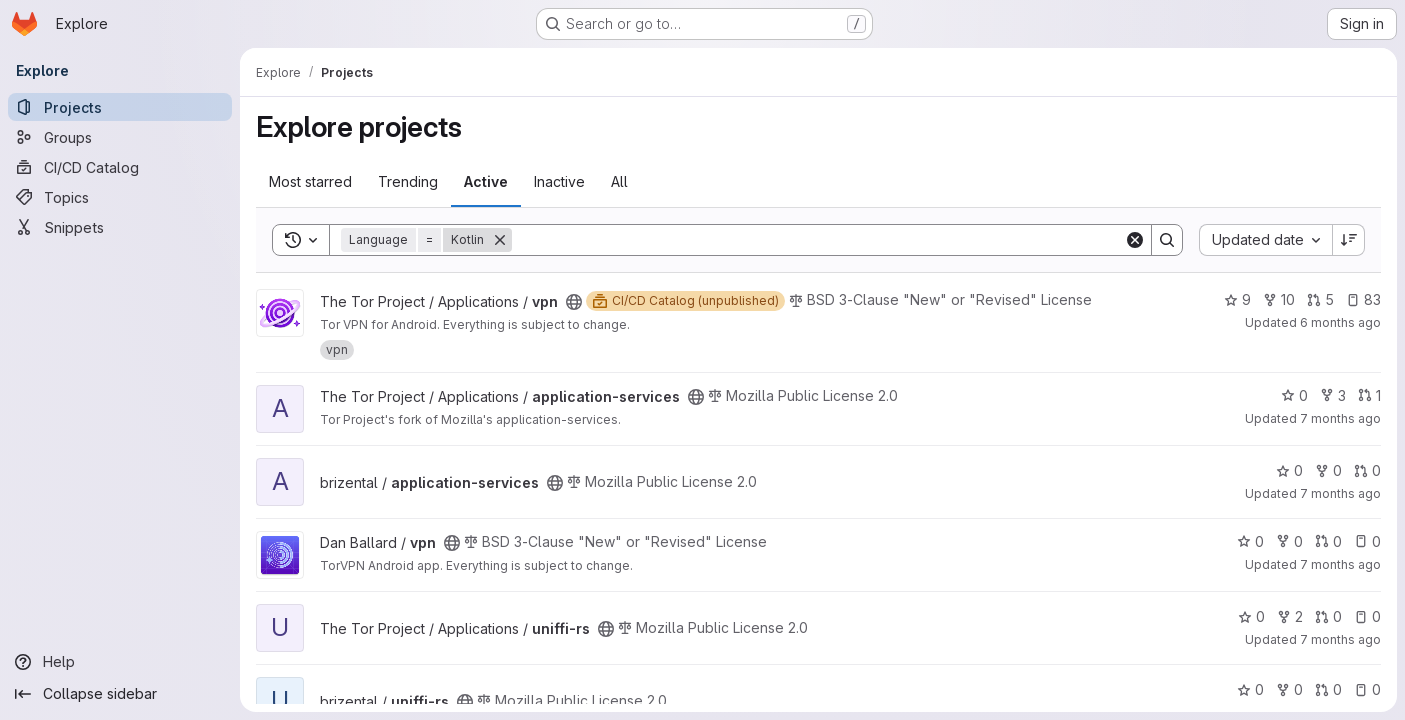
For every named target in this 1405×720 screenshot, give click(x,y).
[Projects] (120, 107)
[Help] (120, 662)
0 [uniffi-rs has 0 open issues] (1367, 616)
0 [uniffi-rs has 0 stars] (1251, 616)
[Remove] (500, 240)
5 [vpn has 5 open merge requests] (1320, 299)
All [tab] (619, 181)
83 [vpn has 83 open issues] (1363, 299)
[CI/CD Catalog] (120, 167)
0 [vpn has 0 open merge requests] (1328, 541)
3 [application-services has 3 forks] (1333, 395)
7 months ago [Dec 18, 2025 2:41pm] (1340, 418)
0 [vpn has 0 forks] (1289, 541)
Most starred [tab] (310, 181)
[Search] (818, 240)
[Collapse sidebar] (120, 694)
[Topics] (120, 197)
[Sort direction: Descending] (1349, 240)
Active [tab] (486, 181)
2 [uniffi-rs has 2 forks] (1290, 616)
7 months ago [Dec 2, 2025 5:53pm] (1340, 639)
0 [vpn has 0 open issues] (1367, 541)
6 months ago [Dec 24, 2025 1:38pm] (1340, 322)
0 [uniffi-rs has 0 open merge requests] (1328, 616)
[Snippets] (120, 227)
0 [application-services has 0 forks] (1328, 470)
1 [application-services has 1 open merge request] (1369, 395)
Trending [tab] (408, 181)
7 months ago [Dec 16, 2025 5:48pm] (1340, 564)
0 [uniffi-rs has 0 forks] (1289, 689)
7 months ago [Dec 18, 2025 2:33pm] (1340, 493)
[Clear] (1135, 240)
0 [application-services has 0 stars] (1294, 395)
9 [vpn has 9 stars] (1237, 299)
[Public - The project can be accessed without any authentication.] (574, 302)
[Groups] (120, 137)
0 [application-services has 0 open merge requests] (1367, 470)
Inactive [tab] (559, 181)
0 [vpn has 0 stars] (1250, 541)
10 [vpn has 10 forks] (1279, 299)
